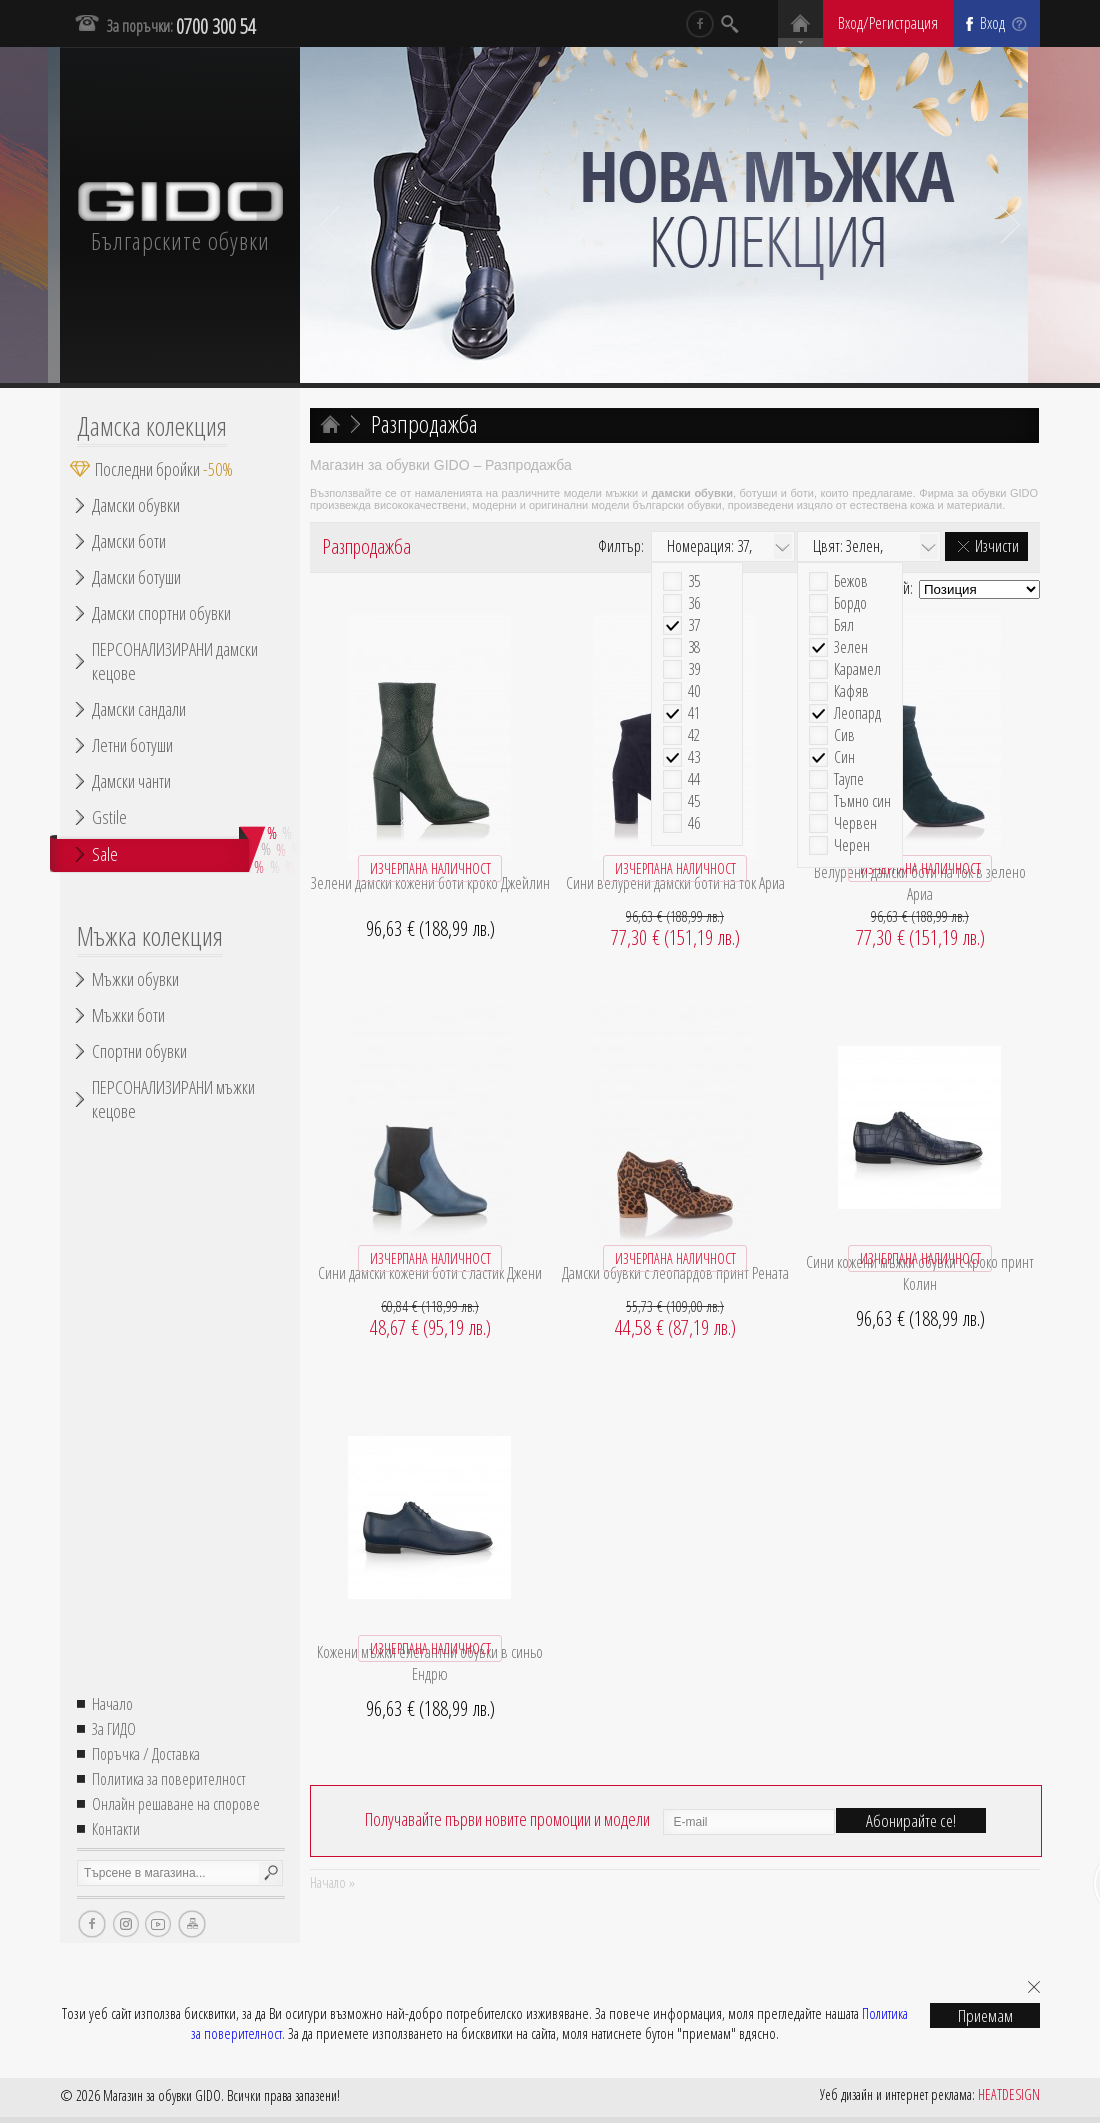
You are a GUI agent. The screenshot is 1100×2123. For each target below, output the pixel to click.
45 (694, 801)
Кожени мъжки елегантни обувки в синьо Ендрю (430, 1663)
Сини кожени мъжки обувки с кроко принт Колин (920, 1273)
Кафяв (851, 691)
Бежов (851, 581)
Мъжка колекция (150, 936)
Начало (112, 1704)
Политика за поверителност (169, 1779)
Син (844, 757)
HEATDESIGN (1009, 2094)
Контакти (116, 1829)
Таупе (849, 779)
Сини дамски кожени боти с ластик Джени (430, 1273)
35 (694, 581)
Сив (844, 735)
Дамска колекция (152, 426)
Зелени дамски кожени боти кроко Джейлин (430, 883)
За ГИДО (114, 1729)
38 (694, 647)
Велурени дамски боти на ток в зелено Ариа (920, 883)
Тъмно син (862, 801)
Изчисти (997, 546)
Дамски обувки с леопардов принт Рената (675, 1273)
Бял (844, 625)
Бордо (850, 603)
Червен (855, 823)
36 (694, 603)
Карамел (857, 669)
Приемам (985, 2015)
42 (694, 735)
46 (694, 823)
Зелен (851, 647)
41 (694, 713)
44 (694, 779)
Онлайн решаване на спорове (176, 1804)
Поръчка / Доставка (146, 1754)
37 (694, 625)
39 (694, 669)
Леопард (857, 713)
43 (694, 757)
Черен (852, 845)
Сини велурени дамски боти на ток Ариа (675, 883)
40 (694, 691)
